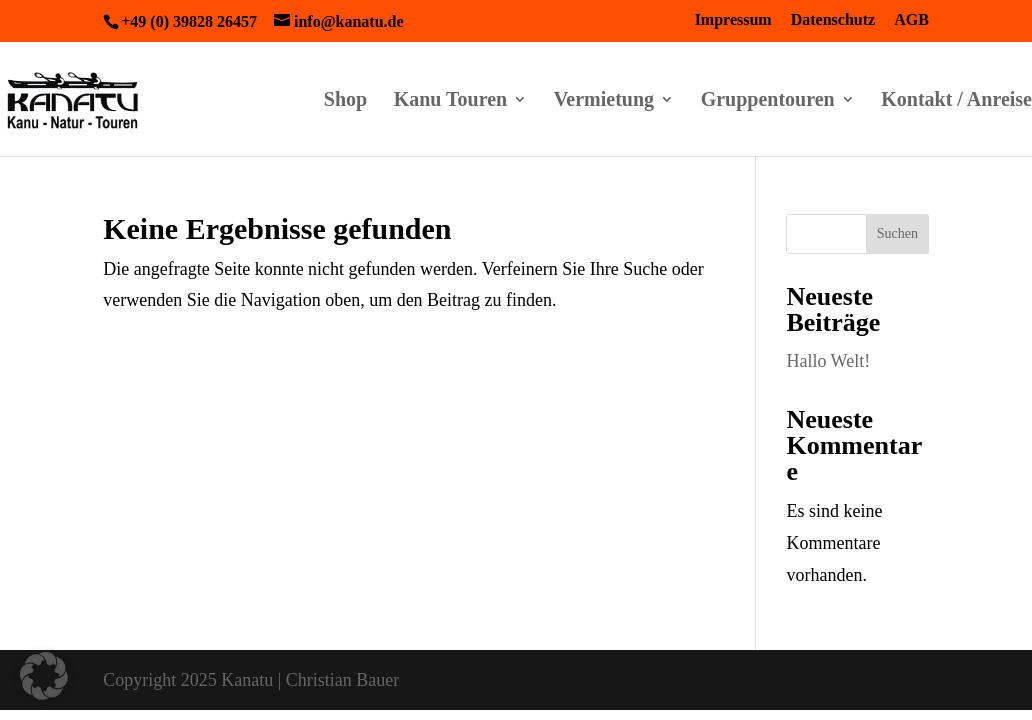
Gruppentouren (768, 101)
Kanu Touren (451, 101)
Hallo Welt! (828, 361)
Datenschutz (833, 20)
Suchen (897, 233)
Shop (345, 101)
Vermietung (604, 101)
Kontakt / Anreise (956, 101)
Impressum (733, 20)
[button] (44, 676)
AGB (911, 20)
